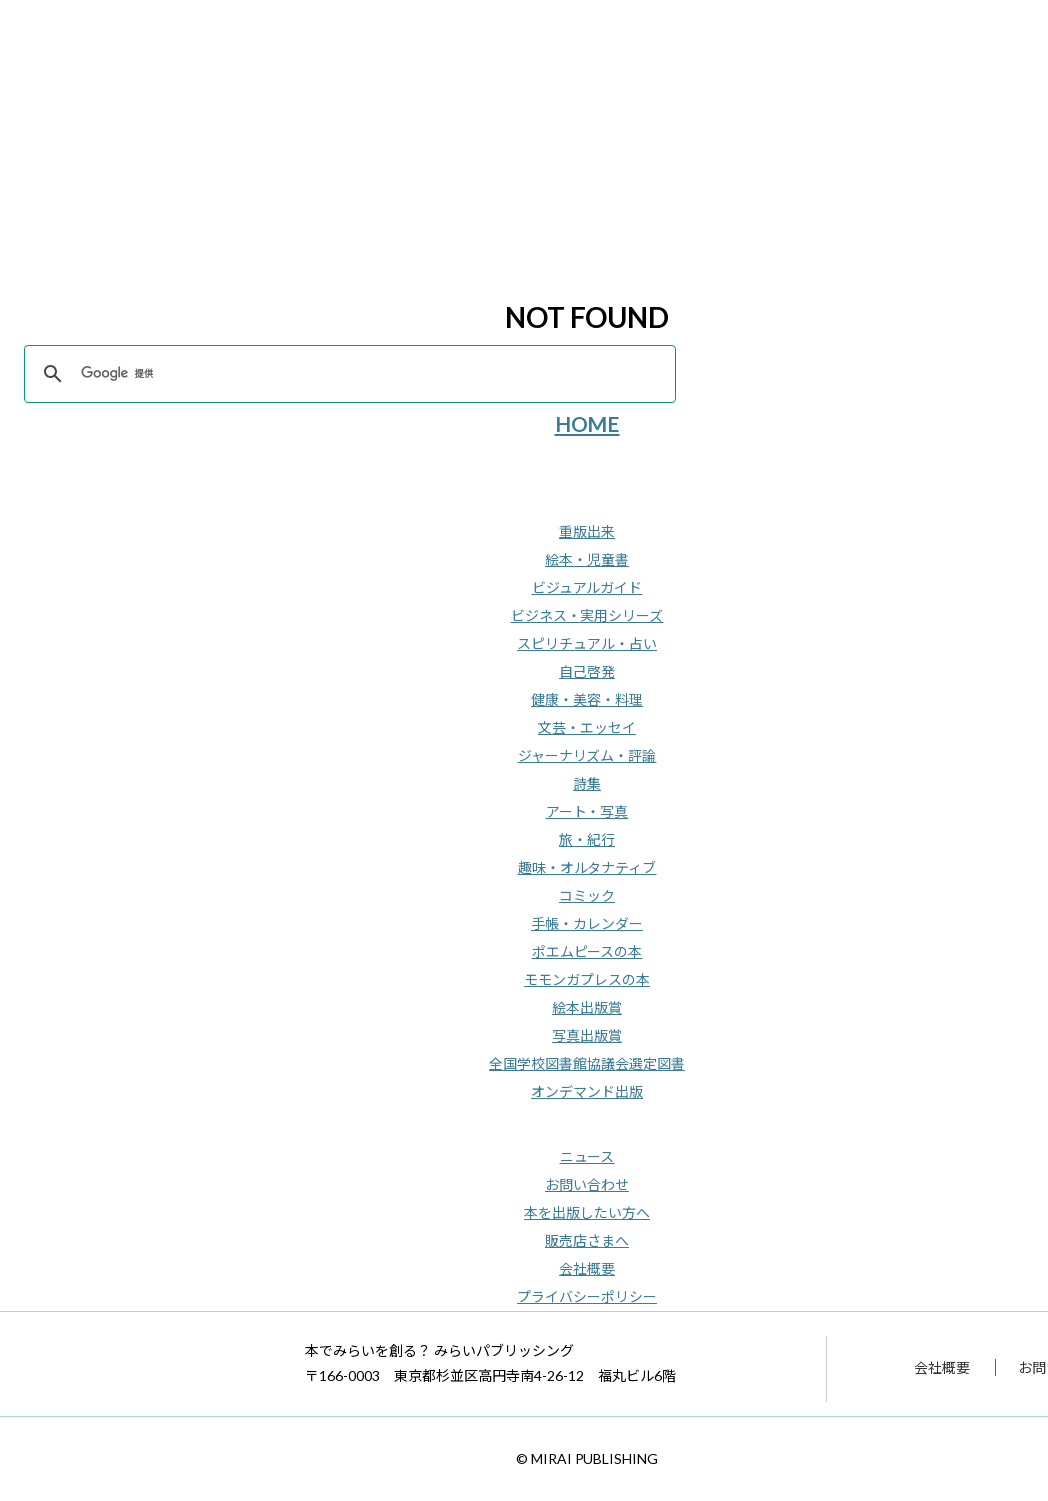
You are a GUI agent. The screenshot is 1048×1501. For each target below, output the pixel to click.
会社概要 (587, 1268)
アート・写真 (587, 811)
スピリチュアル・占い (587, 643)
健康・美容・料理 (587, 699)
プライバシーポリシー (587, 1296)
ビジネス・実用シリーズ (587, 615)
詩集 (587, 783)
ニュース (587, 1156)
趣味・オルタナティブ (587, 867)
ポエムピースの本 (587, 951)
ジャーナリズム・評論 (587, 755)
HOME (587, 423)
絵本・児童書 (587, 559)
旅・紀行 (587, 839)
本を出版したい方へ (587, 1212)
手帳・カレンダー (587, 923)
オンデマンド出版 (587, 1091)
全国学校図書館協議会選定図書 (587, 1063)
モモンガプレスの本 (587, 979)
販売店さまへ (587, 1240)
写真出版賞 (587, 1035)
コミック (587, 895)
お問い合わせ (587, 1184)
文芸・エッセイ (587, 727)
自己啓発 (587, 671)
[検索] (347, 374)
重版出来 (587, 531)
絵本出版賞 (587, 1007)
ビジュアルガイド (587, 587)
